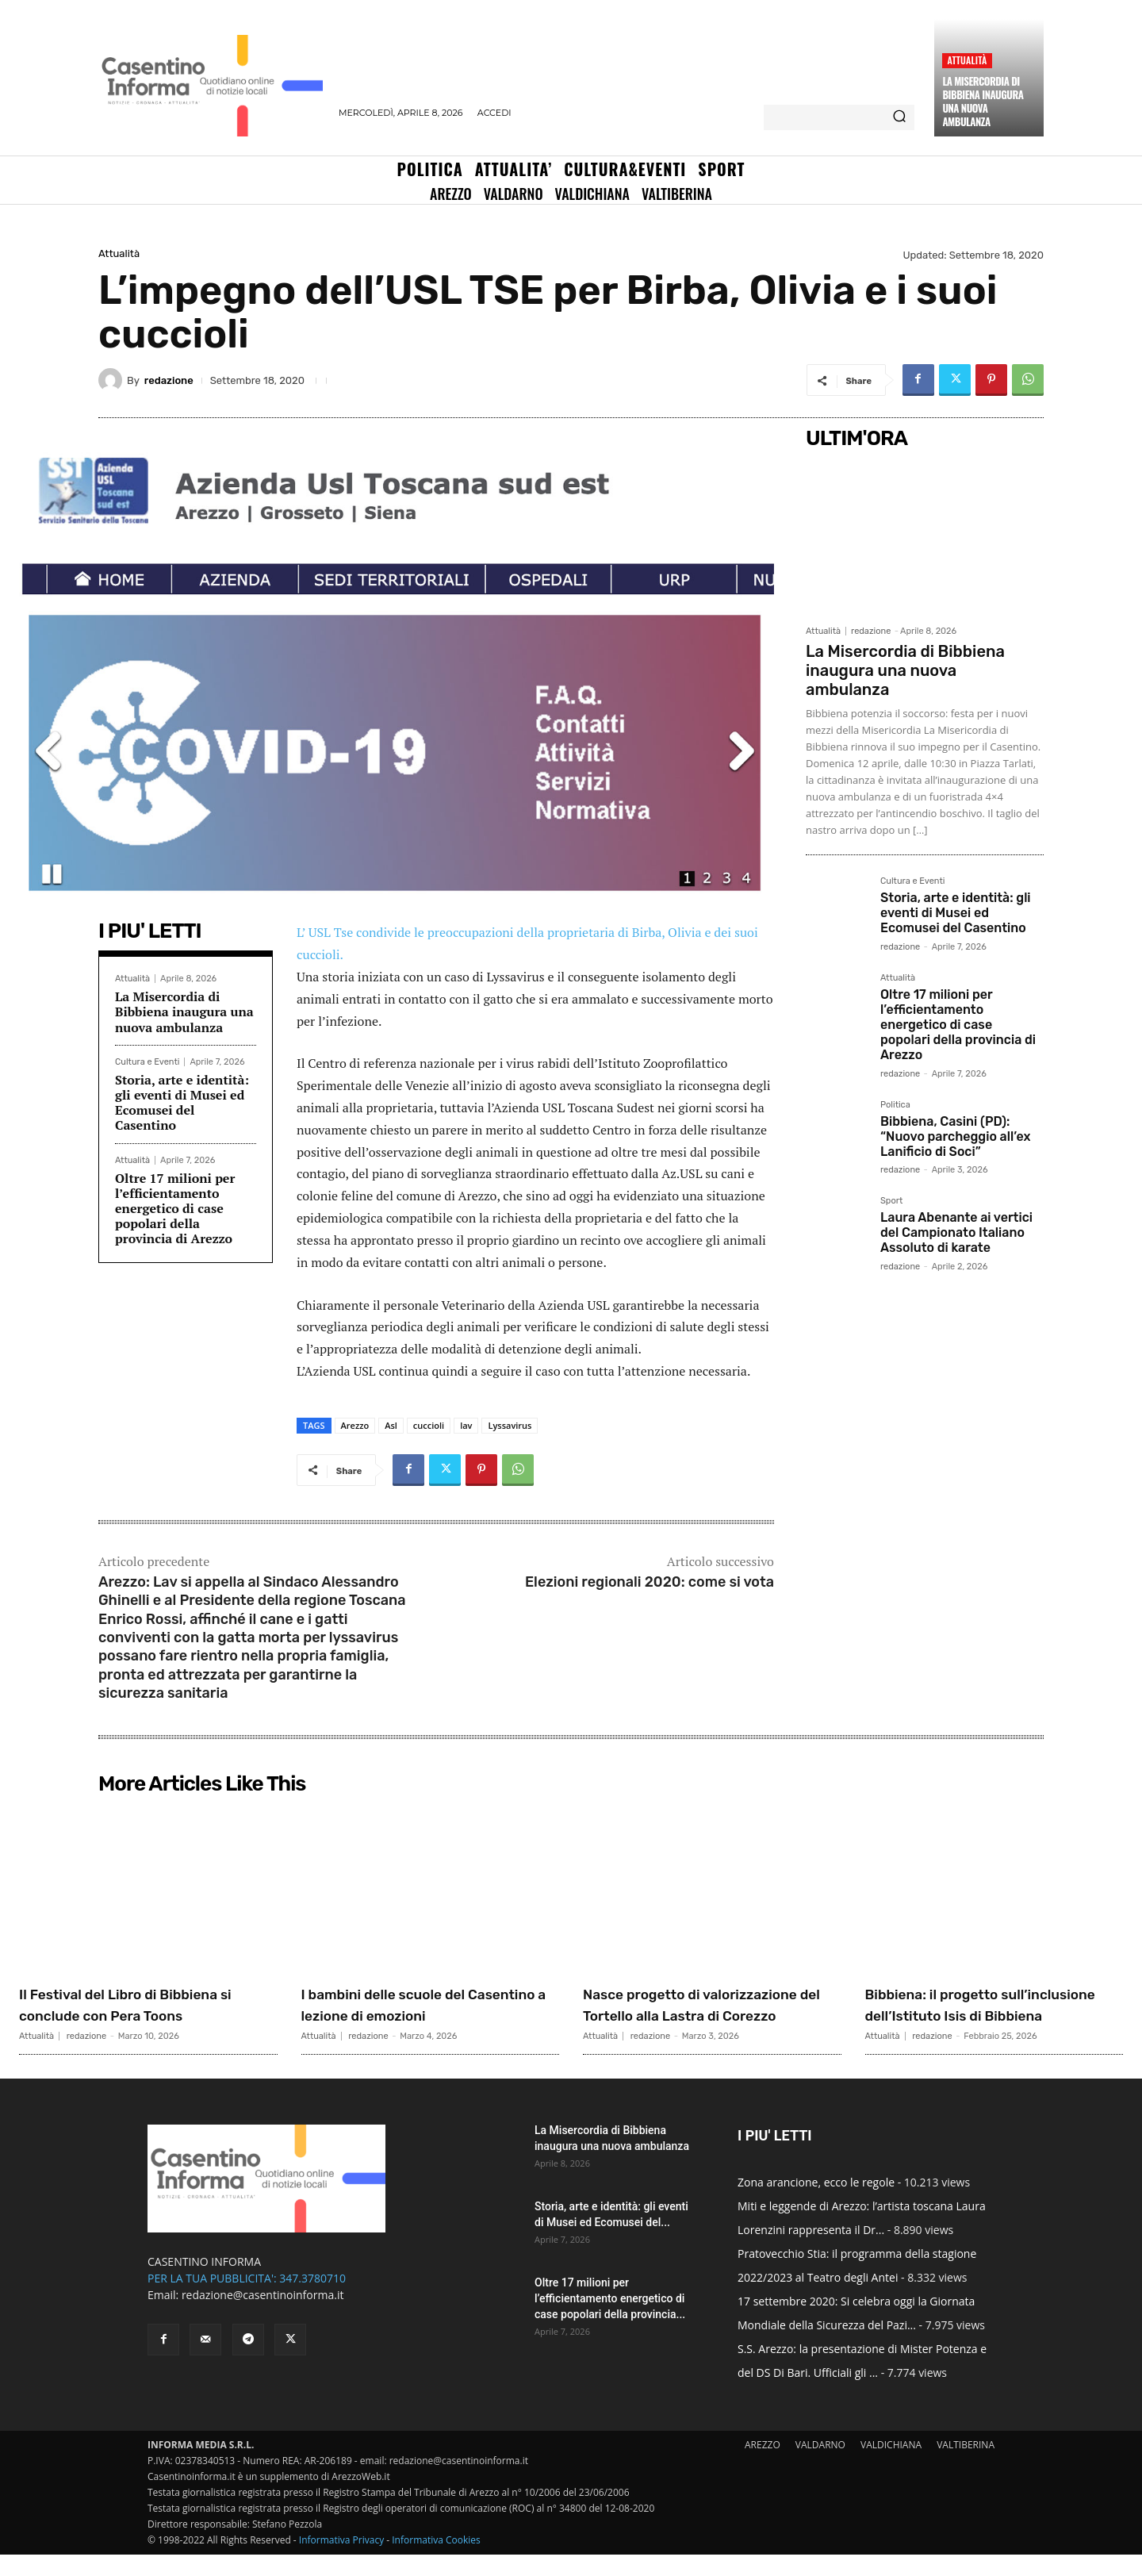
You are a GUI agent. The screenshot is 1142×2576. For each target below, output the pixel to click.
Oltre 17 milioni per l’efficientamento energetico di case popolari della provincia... (610, 2320)
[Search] (899, 117)
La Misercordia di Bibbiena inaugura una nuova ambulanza (982, 101)
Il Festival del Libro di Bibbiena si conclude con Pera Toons (145, 2004)
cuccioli (428, 1425)
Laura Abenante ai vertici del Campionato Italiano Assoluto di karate (956, 1232)
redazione (169, 380)
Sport (891, 1201)
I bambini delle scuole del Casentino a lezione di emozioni (405, 2014)
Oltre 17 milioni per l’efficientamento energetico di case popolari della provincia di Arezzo (175, 1208)
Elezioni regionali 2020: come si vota (649, 1582)
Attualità (967, 60)
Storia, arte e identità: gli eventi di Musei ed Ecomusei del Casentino (182, 1102)
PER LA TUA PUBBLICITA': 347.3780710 (247, 2299)
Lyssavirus (509, 1425)
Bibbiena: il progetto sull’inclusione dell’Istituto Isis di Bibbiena (991, 2014)
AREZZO (762, 2466)
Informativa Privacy (341, 2561)
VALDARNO (820, 2466)
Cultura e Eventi (147, 1062)
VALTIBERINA (965, 2466)
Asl (391, 1425)
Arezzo (355, 1425)
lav (466, 1425)
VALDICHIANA (891, 2466)
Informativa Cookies (436, 2561)
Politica (895, 1105)
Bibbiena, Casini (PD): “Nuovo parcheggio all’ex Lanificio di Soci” (955, 1136)
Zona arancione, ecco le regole (816, 2203)
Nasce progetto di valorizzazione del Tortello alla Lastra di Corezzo (708, 2014)
